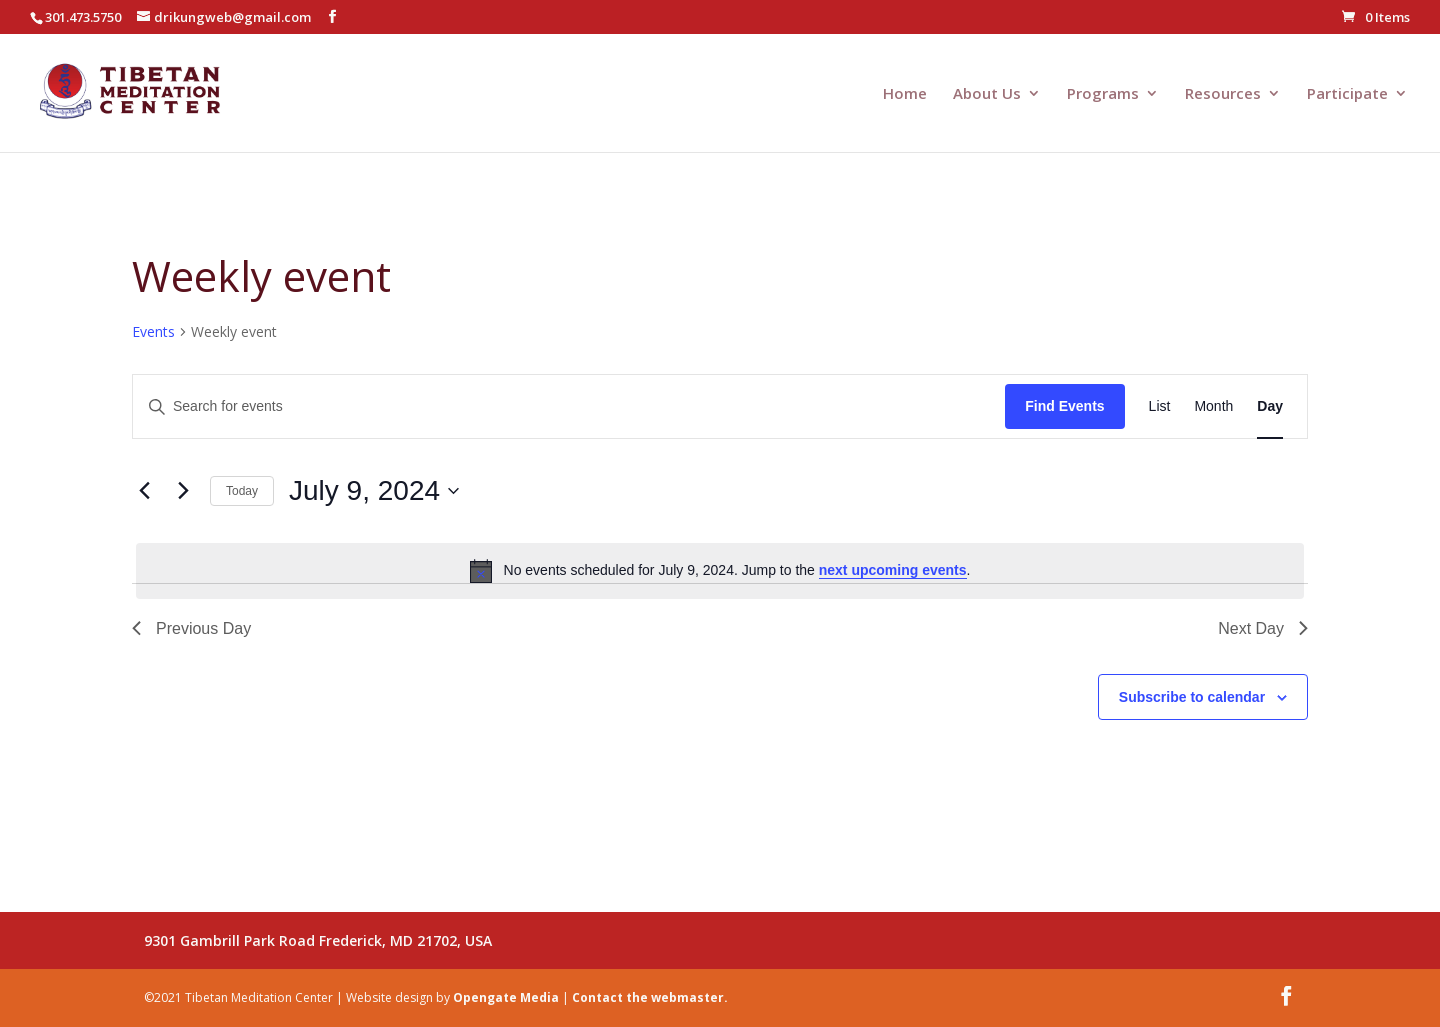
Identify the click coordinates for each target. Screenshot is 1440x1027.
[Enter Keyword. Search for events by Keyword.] (569, 406)
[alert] (720, 571)
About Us (987, 94)
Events (153, 331)
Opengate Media (506, 997)
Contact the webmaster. (650, 997)
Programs (1103, 94)
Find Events (1064, 406)
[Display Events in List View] (1160, 406)
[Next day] (183, 491)
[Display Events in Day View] (1270, 406)
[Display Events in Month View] (1213, 406)
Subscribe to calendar (1192, 697)
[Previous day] (144, 491)
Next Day (1263, 628)
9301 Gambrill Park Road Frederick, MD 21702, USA (318, 940)
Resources (1223, 94)
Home (905, 94)
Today (242, 491)
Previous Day (191, 628)
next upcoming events (893, 570)
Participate (1347, 94)
